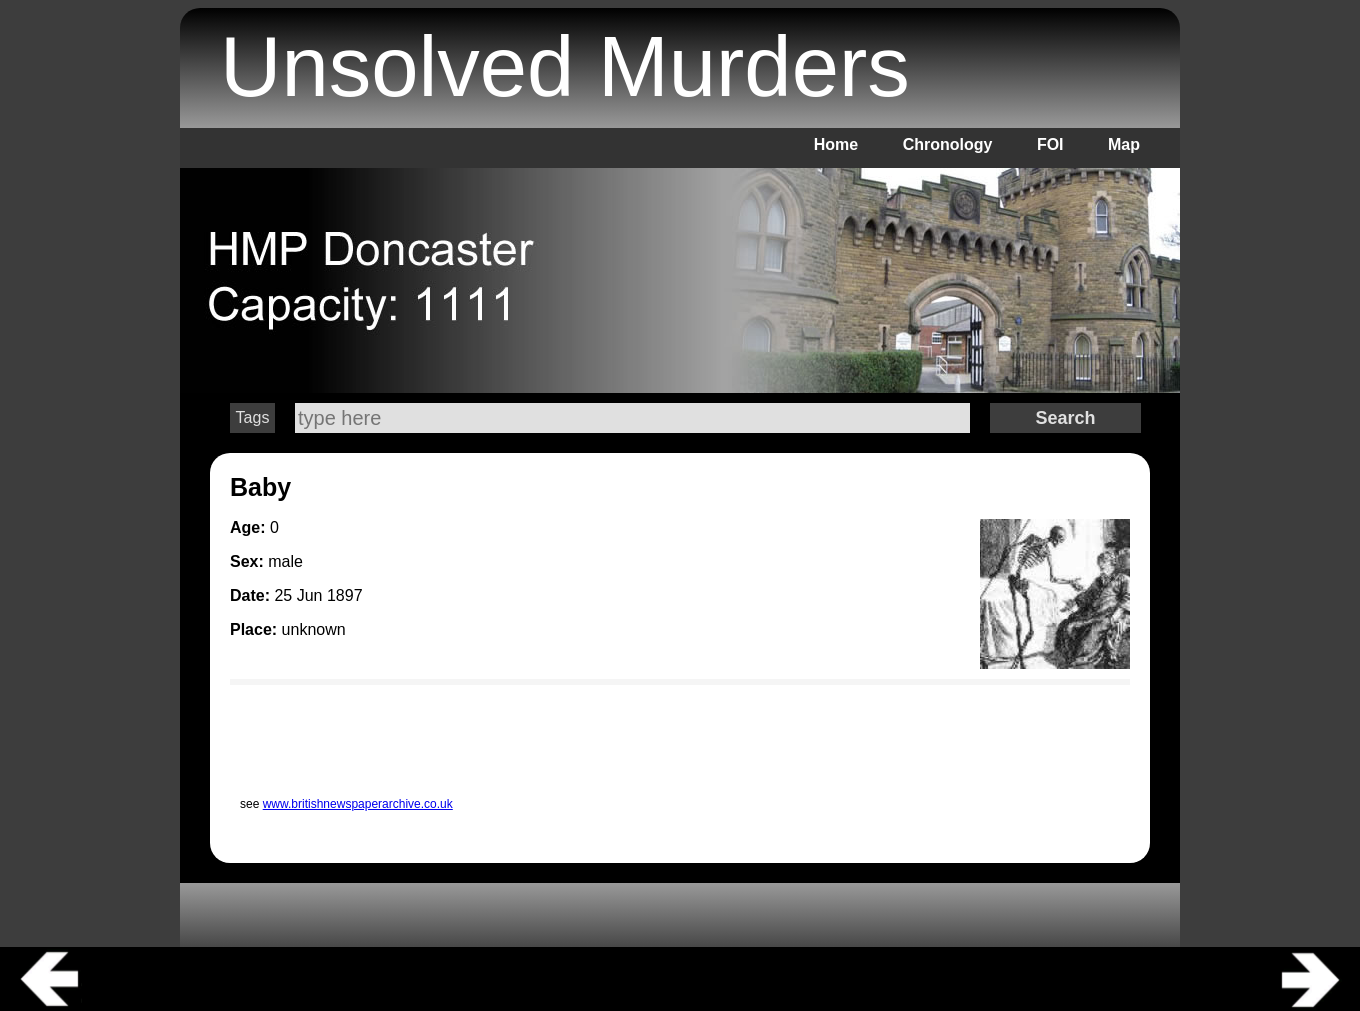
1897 (345, 595)
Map (1124, 144)
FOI (1050, 144)
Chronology (948, 144)
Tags (253, 417)
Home (836, 144)
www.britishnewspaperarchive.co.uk (358, 804)
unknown (314, 629)
